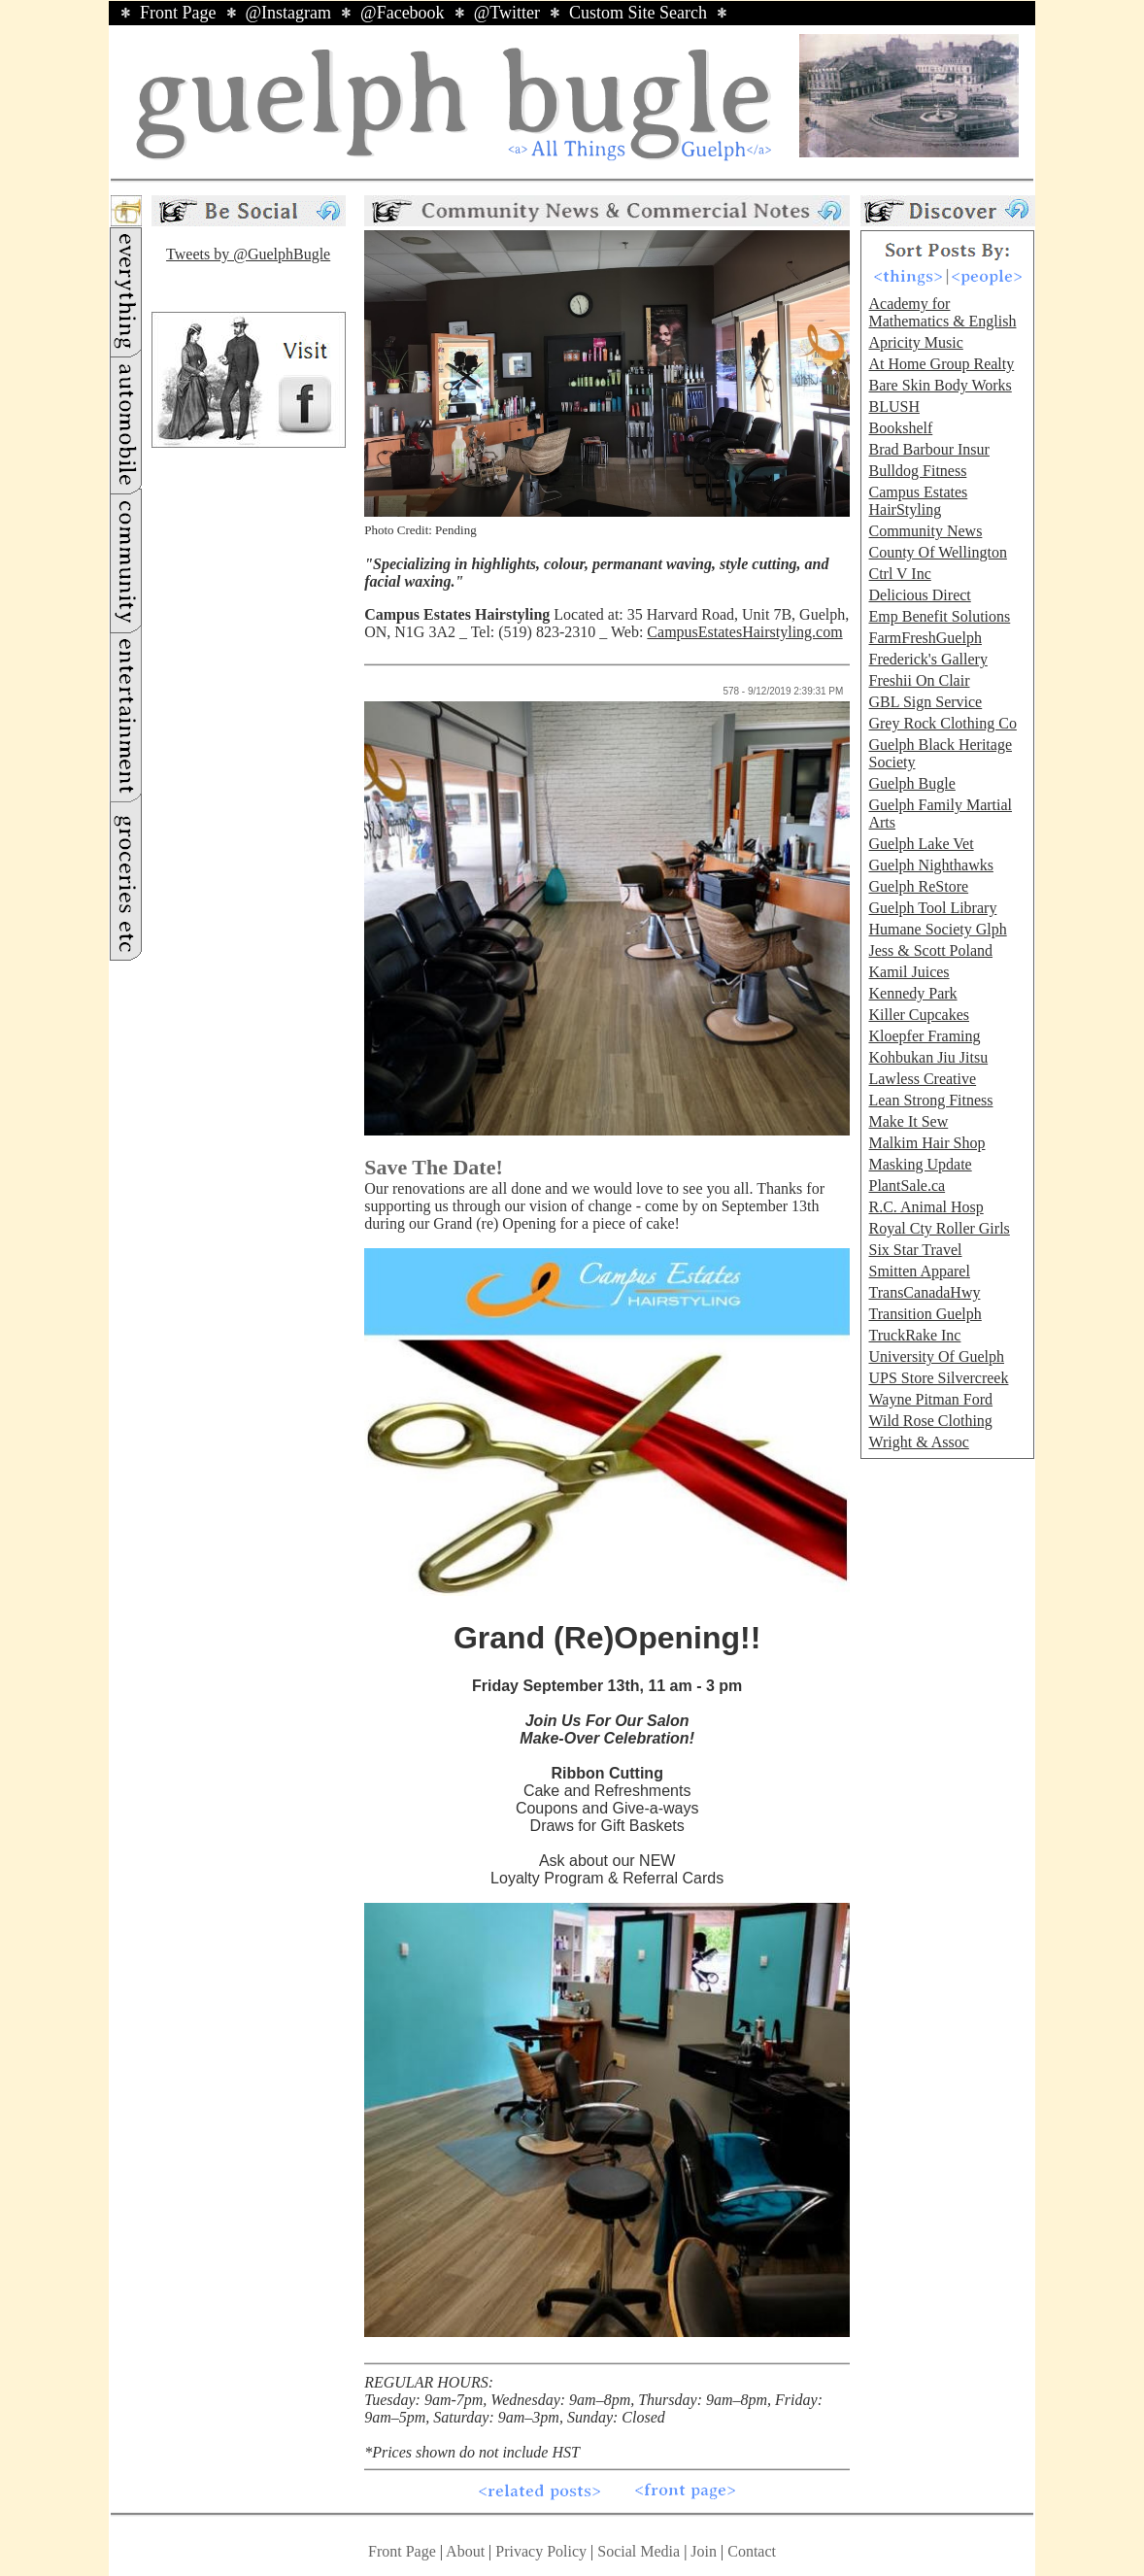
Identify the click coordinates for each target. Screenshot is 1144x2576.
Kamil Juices (908, 972)
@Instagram (289, 12)
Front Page (178, 12)
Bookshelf (900, 428)
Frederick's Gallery (927, 659)
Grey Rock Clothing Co (942, 723)
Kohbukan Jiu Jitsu (928, 1057)
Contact (751, 2551)
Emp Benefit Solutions (939, 616)
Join (705, 2551)
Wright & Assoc (918, 1442)
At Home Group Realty (941, 364)
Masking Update (919, 1164)
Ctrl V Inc (899, 573)
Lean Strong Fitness (930, 1100)
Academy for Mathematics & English (942, 312)
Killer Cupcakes (918, 1014)
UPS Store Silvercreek (938, 1378)
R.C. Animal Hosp (925, 1207)
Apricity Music (915, 342)
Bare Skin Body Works (939, 385)
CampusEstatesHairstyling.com (744, 632)
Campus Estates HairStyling (917, 501)
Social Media (638, 2551)
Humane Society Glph (937, 929)
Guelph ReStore (918, 886)
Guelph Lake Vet (920, 843)
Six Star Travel (914, 1249)
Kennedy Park (912, 993)
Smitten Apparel (918, 1271)
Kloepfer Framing (924, 1036)
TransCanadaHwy (924, 1292)
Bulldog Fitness (917, 470)
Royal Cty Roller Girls (938, 1228)
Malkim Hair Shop (926, 1143)
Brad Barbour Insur (928, 449)
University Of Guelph (936, 1356)
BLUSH (893, 406)
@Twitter (507, 12)
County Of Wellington (937, 552)
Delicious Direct (919, 595)
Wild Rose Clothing (930, 1420)
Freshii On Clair (918, 680)
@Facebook (402, 12)
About (465, 2551)
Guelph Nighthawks (930, 865)
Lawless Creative (922, 1078)
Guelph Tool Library (932, 907)
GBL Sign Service (925, 702)
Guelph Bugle (911, 783)
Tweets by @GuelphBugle (248, 254)
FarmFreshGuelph (924, 637)
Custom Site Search (638, 12)
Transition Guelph (924, 1313)
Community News (925, 531)
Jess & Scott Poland (930, 950)
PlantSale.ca (906, 1185)
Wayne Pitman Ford (930, 1399)
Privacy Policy (541, 2551)
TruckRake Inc (914, 1335)
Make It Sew (908, 1121)
